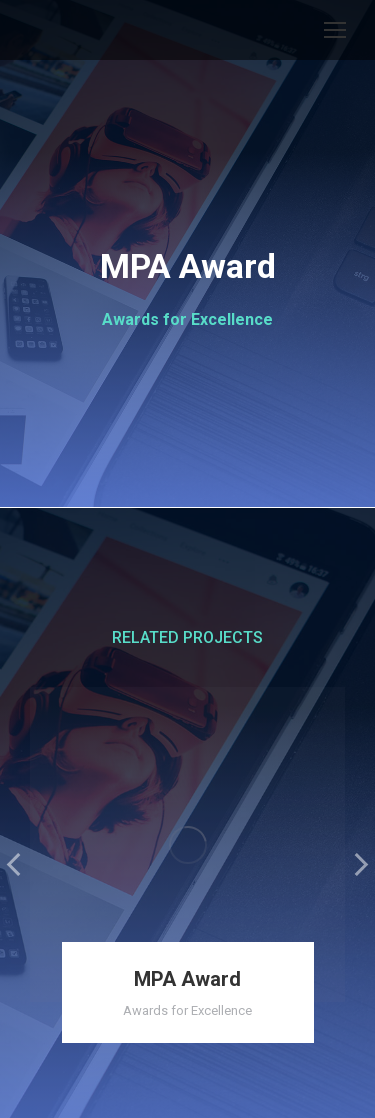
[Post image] (187, 844)
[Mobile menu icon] (335, 30)
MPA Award (187, 979)
